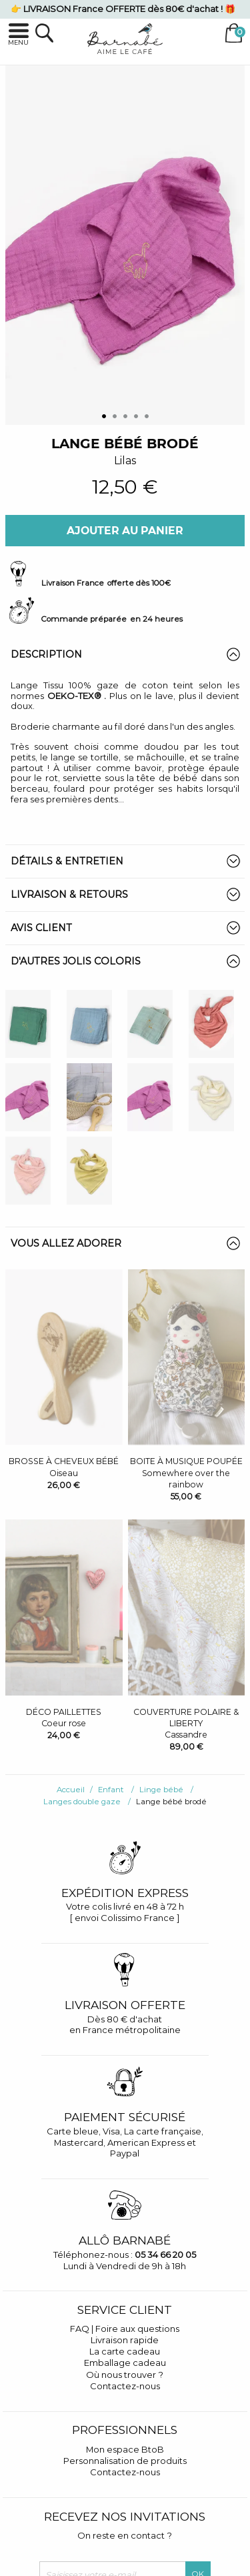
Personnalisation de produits (125, 2460)
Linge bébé (161, 1789)
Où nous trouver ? (124, 2374)
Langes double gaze (82, 1801)
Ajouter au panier (125, 530)
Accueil (71, 1789)
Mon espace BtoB (125, 2449)
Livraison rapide (125, 2340)
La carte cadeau (124, 2351)
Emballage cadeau (125, 2362)
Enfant (111, 1789)
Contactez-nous (125, 2386)
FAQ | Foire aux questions (124, 2328)
